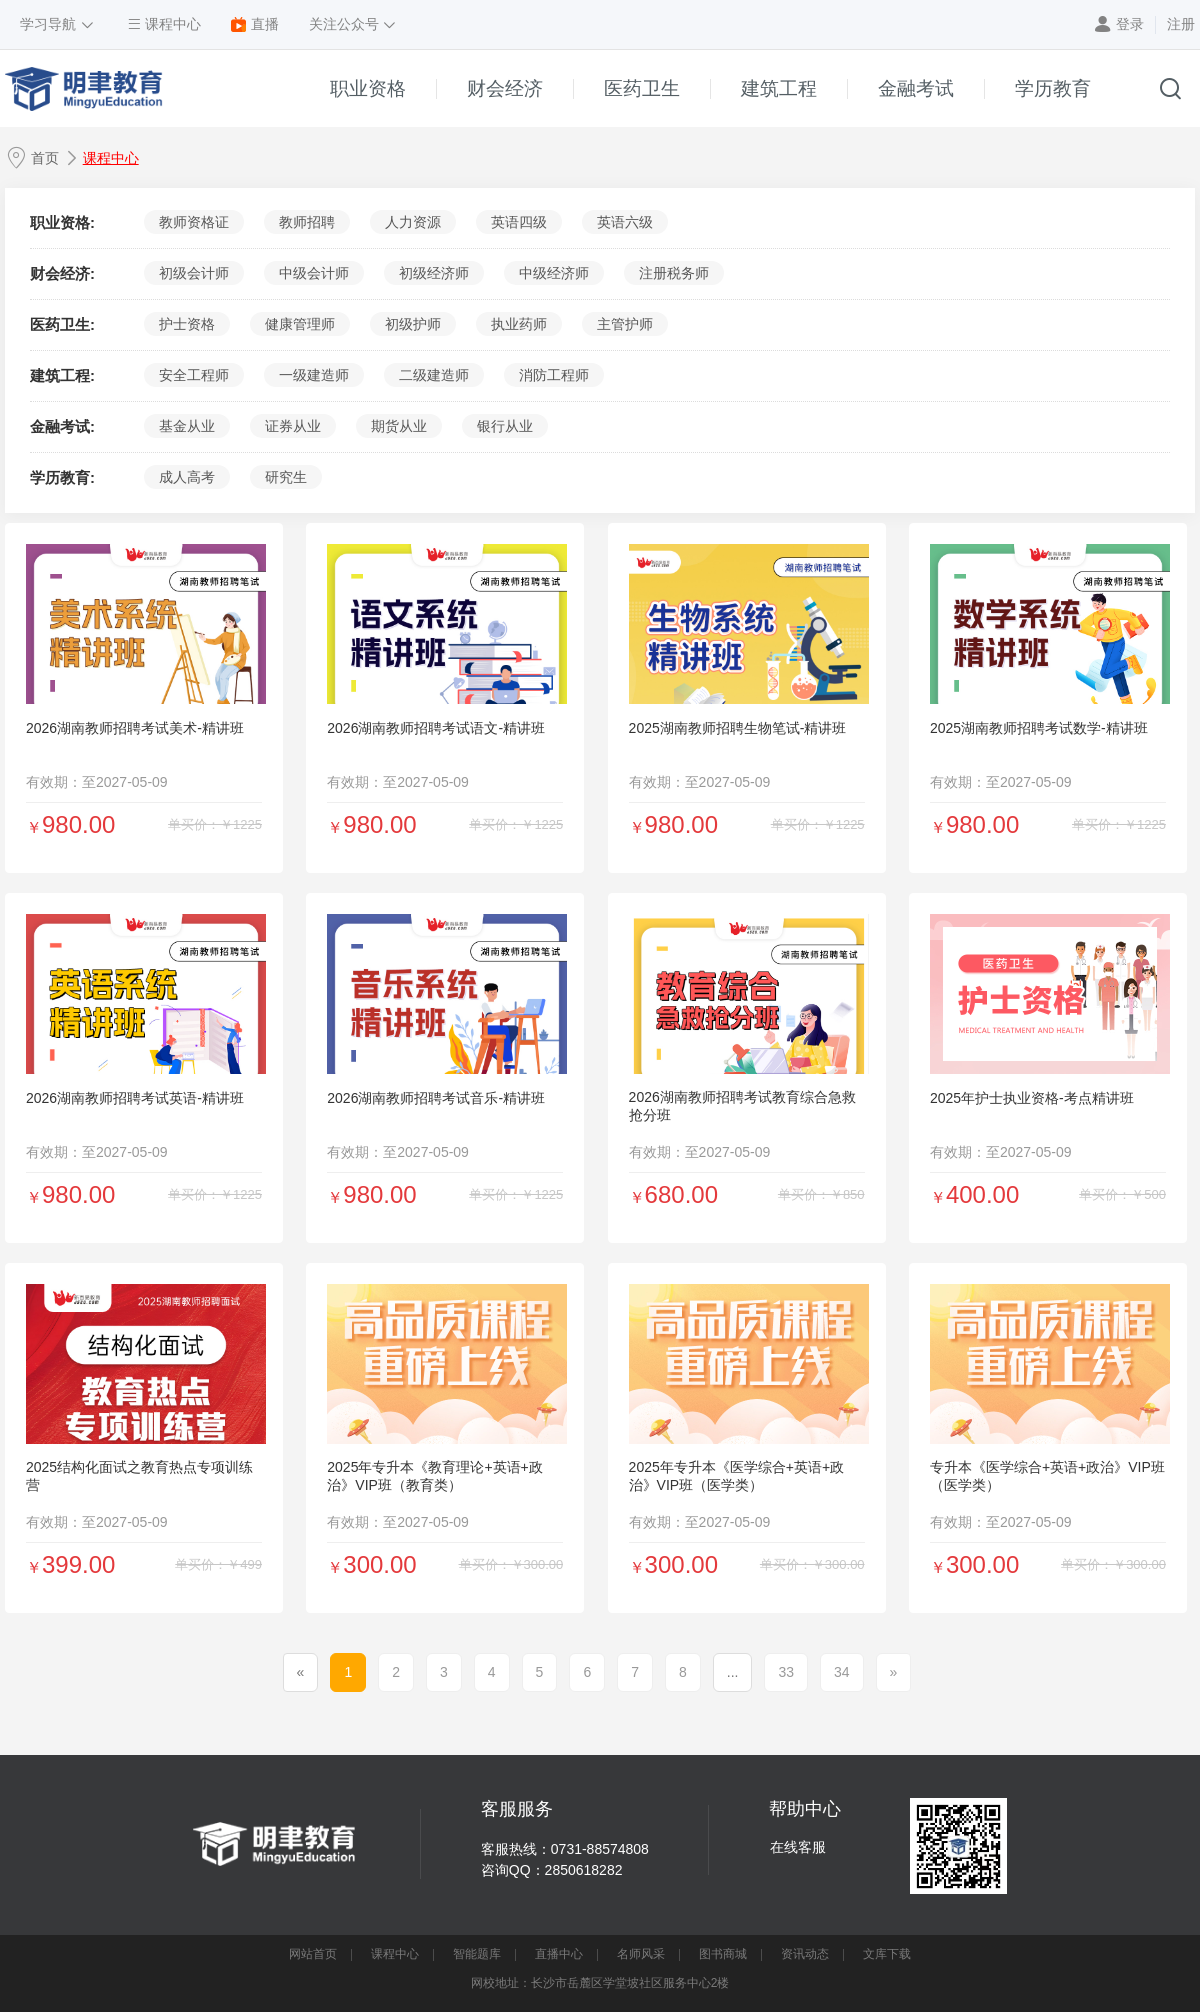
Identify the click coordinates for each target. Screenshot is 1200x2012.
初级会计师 (194, 273)
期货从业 (399, 426)
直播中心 (559, 1954)
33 (786, 1672)
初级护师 (413, 324)
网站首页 (313, 1954)
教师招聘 (307, 222)
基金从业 (187, 426)
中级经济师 (554, 273)
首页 (45, 158)
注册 (1181, 24)
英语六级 (625, 222)
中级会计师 (314, 273)
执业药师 (519, 324)
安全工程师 (194, 375)
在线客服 (798, 1847)
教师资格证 (194, 222)
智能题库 (477, 1954)
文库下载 (887, 1954)
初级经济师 (434, 273)
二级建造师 (434, 375)
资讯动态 (805, 1954)
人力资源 (413, 222)
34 (842, 1672)
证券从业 (293, 426)
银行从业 (505, 426)
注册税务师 (674, 273)
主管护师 (625, 324)
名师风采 (641, 1954)
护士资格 (187, 324)
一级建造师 (314, 375)
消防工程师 (554, 375)
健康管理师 (300, 324)
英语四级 (519, 222)
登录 (1130, 24)
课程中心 (111, 158)
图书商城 (723, 1954)
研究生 (286, 477)
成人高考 (187, 477)
